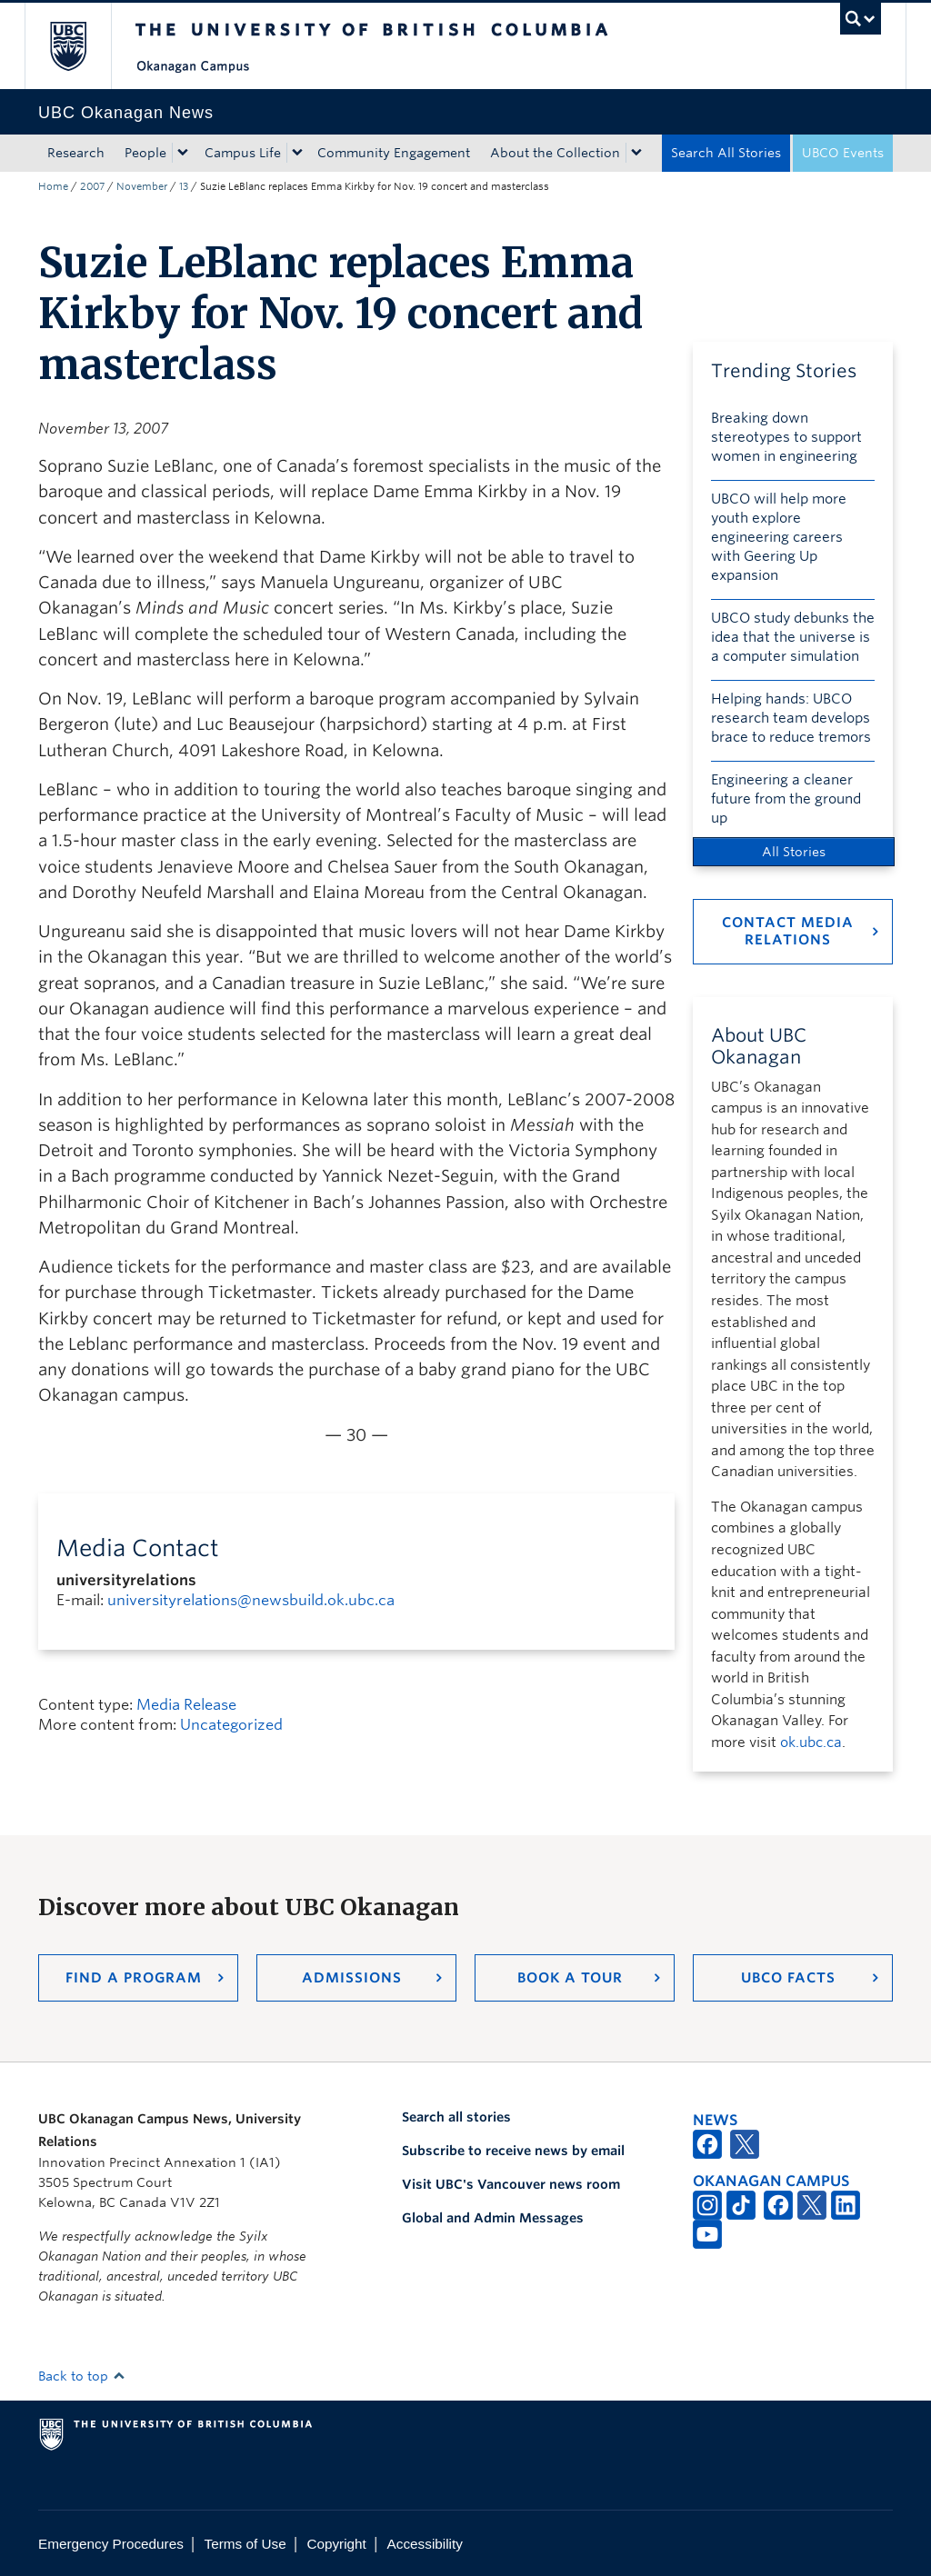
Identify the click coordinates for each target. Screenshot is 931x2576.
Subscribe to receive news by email (513, 2150)
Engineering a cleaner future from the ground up (786, 799)
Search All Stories (726, 152)
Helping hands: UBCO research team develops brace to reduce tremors (791, 718)
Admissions (352, 1978)
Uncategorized (231, 1724)
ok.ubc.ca (811, 1742)
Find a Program (133, 1978)
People (145, 152)
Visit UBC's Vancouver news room (511, 2184)
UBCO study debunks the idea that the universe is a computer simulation (793, 637)
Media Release (186, 1704)
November (141, 186)
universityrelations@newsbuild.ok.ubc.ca (251, 1600)
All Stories (794, 851)
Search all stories (456, 2117)
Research (76, 152)
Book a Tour (570, 1978)
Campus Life (243, 152)
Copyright (335, 2543)
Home (53, 186)
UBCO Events (843, 152)
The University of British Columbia (81, 46)
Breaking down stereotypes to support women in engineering (786, 437)
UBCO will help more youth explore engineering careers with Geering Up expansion (778, 537)
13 (183, 186)
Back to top (81, 2376)
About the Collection (555, 152)
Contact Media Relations (788, 931)
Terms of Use (245, 2543)
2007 (92, 186)
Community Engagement (393, 152)
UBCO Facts (788, 1978)
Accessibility (425, 2543)
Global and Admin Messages (493, 2218)
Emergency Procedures (111, 2543)
